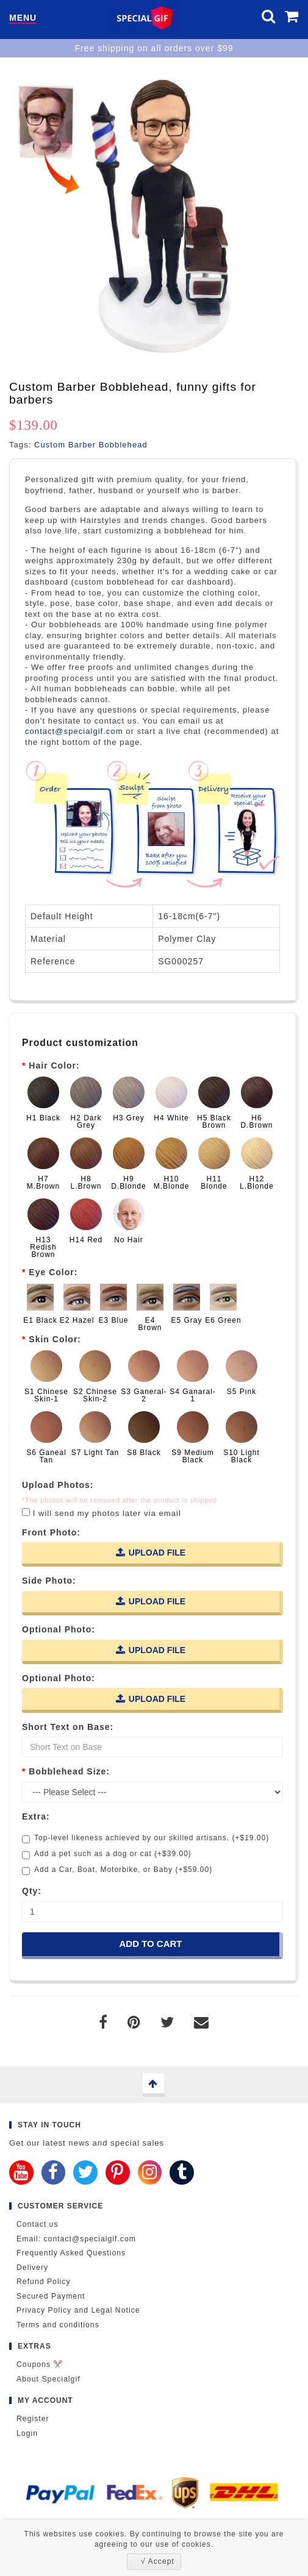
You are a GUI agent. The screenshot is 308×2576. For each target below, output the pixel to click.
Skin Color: (55, 1339)
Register (32, 2418)
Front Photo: (51, 1532)
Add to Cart (150, 1943)
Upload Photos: (57, 1485)
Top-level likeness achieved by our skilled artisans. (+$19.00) (145, 1838)
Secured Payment (50, 2296)
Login (27, 2433)
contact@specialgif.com (74, 731)
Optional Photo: (58, 1629)
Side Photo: (49, 1580)
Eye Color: (53, 1272)
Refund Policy (43, 2281)
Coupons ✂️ (39, 2364)
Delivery (32, 2267)
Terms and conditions (57, 2325)
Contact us (37, 2224)
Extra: (36, 1816)
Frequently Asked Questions (71, 2253)
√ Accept (157, 2561)
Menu (23, 18)
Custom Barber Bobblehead (91, 444)
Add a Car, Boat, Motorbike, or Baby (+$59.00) (117, 1870)
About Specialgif (48, 2379)
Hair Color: (54, 1065)
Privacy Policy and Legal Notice (78, 2310)
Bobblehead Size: (69, 1771)
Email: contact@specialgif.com (76, 2239)
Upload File (150, 1552)
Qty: (31, 1891)
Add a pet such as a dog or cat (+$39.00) (107, 1854)
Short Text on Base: (67, 1727)
